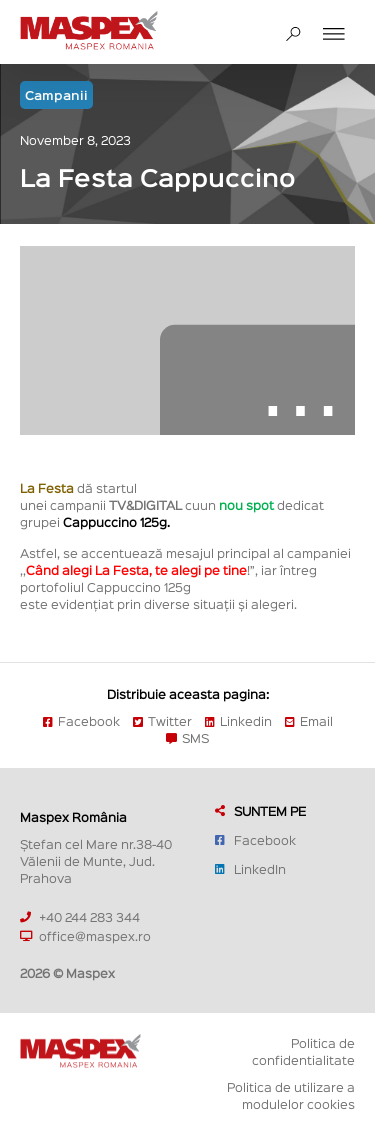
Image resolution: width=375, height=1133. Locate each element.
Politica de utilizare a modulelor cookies (291, 1095)
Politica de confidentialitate (303, 1051)
